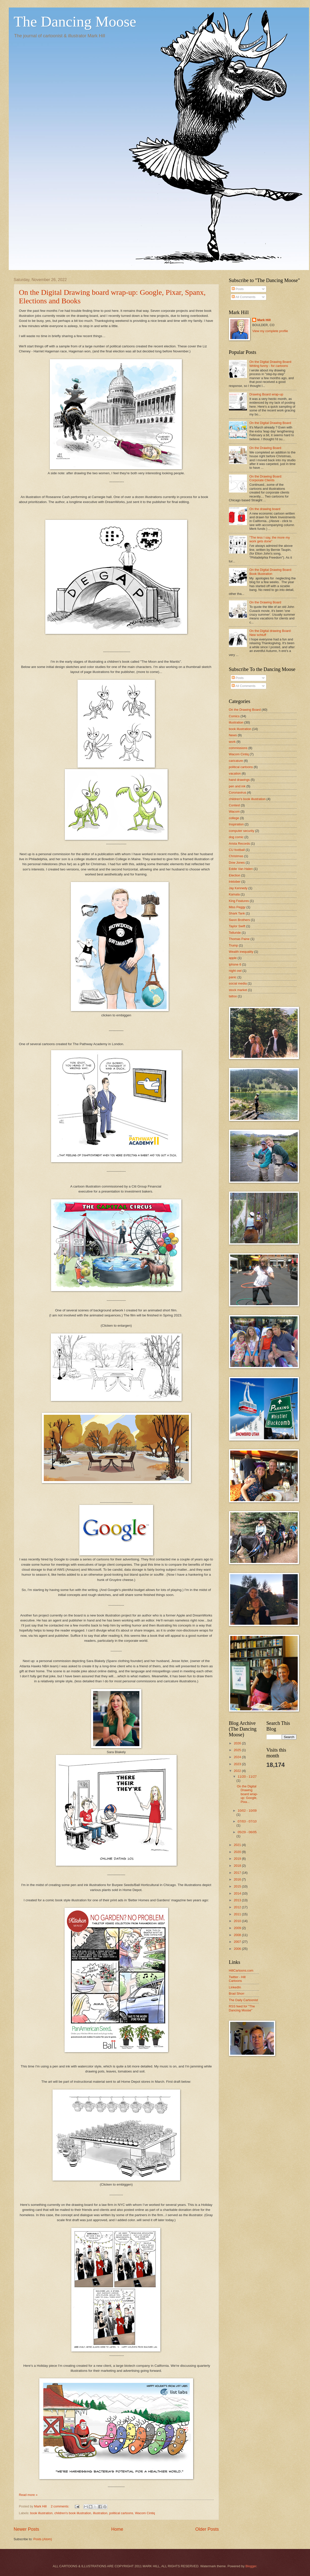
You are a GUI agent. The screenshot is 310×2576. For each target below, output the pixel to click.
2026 (238, 1743)
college (234, 818)
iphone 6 (235, 964)
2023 (238, 1764)
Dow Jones (237, 862)
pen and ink (237, 786)
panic (233, 977)
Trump (233, 945)
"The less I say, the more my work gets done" (269, 539)
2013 (238, 1900)
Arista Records (239, 843)
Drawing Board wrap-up (266, 394)
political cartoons (121, 2513)
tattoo (233, 996)
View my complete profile (270, 331)
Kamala (234, 894)
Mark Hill (264, 320)
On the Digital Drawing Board (270, 423)
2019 (238, 1858)
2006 (238, 1949)
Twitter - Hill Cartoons (237, 1979)
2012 (238, 1907)
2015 (238, 1886)
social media (238, 983)
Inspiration (236, 824)
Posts (238, 289)
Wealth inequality (241, 952)
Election (234, 875)
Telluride (235, 932)
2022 (238, 1771)
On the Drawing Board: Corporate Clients (265, 478)
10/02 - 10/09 (247, 1810)
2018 (238, 1865)
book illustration (41, 2513)
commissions (238, 748)
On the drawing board (264, 509)
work (232, 742)
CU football (237, 850)
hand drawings (239, 780)
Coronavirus (237, 792)
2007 (238, 1942)
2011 (238, 1914)
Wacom (234, 811)
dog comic (236, 837)
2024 (238, 1757)
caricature (236, 761)
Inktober (235, 881)
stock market (238, 990)
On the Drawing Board (265, 448)
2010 (238, 1921)
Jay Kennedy (238, 888)
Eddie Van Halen (241, 869)
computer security (241, 831)
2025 (238, 1750)
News (233, 735)
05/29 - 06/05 (247, 1832)
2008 (238, 1935)
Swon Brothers (239, 920)
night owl (235, 971)
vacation (235, 773)
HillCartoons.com (241, 1970)
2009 (238, 1928)
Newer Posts (26, 2529)
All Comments (243, 297)
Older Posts (207, 2529)
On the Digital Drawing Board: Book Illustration (270, 571)
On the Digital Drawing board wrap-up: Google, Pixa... (247, 1794)
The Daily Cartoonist (243, 2000)
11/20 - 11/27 (247, 1776)
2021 (238, 1845)
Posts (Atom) (42, 2539)
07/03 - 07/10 (247, 1821)
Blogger (250, 2566)
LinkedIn (235, 1987)
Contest (234, 805)
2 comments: (60, 2506)
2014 (238, 1893)
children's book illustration (72, 2513)
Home (117, 2529)
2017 (238, 1873)
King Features (239, 901)
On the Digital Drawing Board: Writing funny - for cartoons (270, 363)
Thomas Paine (239, 939)
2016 (238, 1879)
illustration (100, 2513)
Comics (234, 716)
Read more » (28, 2495)
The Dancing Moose (75, 21)
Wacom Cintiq (145, 2513)
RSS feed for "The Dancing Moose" (242, 2008)
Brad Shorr (236, 1993)
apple (233, 958)
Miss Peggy (237, 907)
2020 (238, 1852)
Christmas (236, 856)
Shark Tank (237, 913)
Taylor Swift (237, 926)
